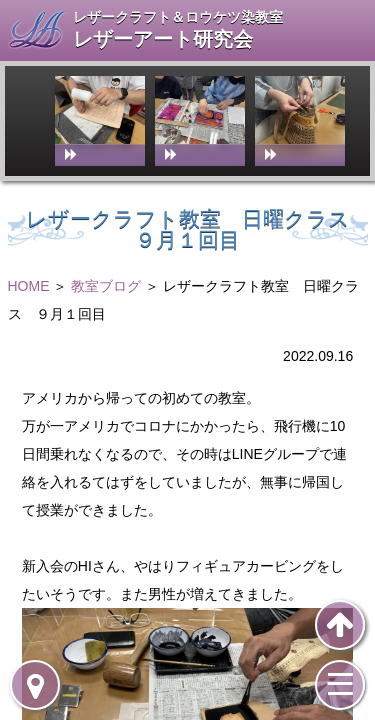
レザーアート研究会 (163, 39)
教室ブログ (106, 286)
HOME (29, 286)
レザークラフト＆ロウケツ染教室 (178, 17)
